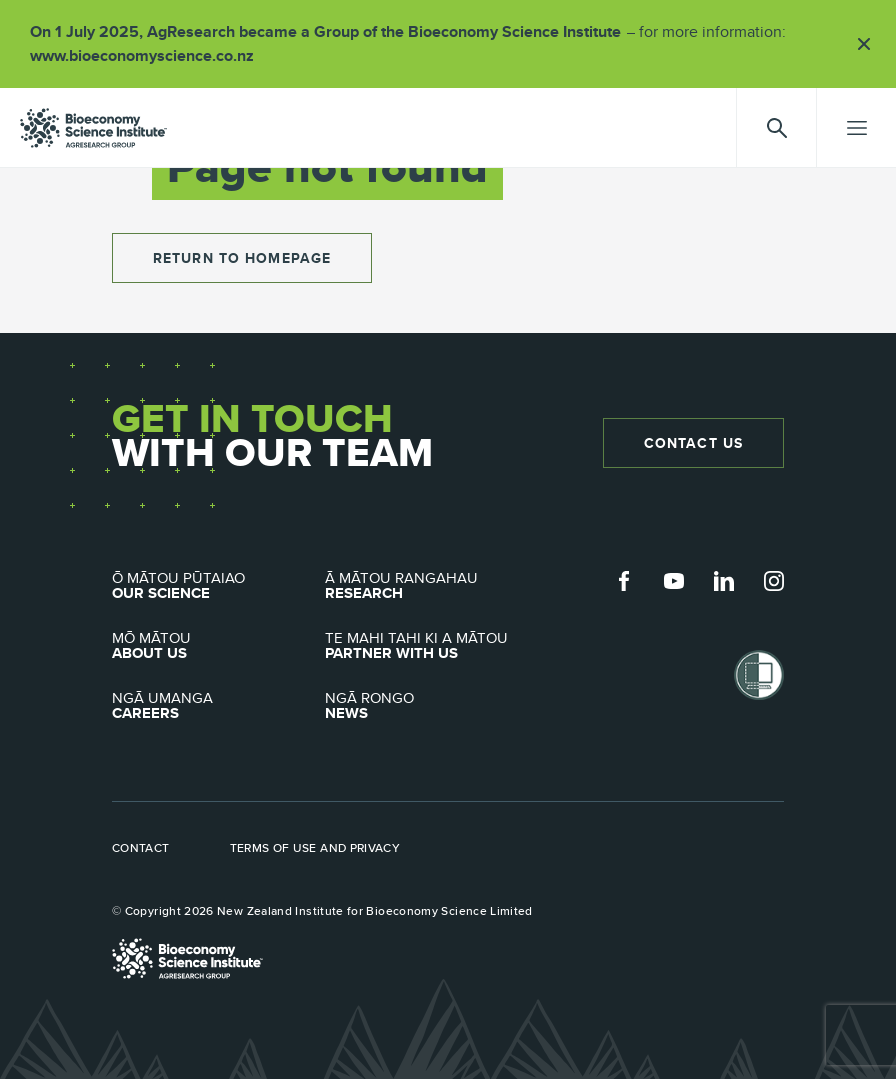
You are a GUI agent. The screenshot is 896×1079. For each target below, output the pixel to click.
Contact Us (693, 443)
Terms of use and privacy (315, 848)
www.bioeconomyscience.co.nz (149, 55)
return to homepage (242, 258)
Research (431, 586)
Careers (218, 706)
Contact (141, 848)
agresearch (93, 128)
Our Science (218, 586)
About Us (218, 646)
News (431, 706)
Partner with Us (431, 646)
